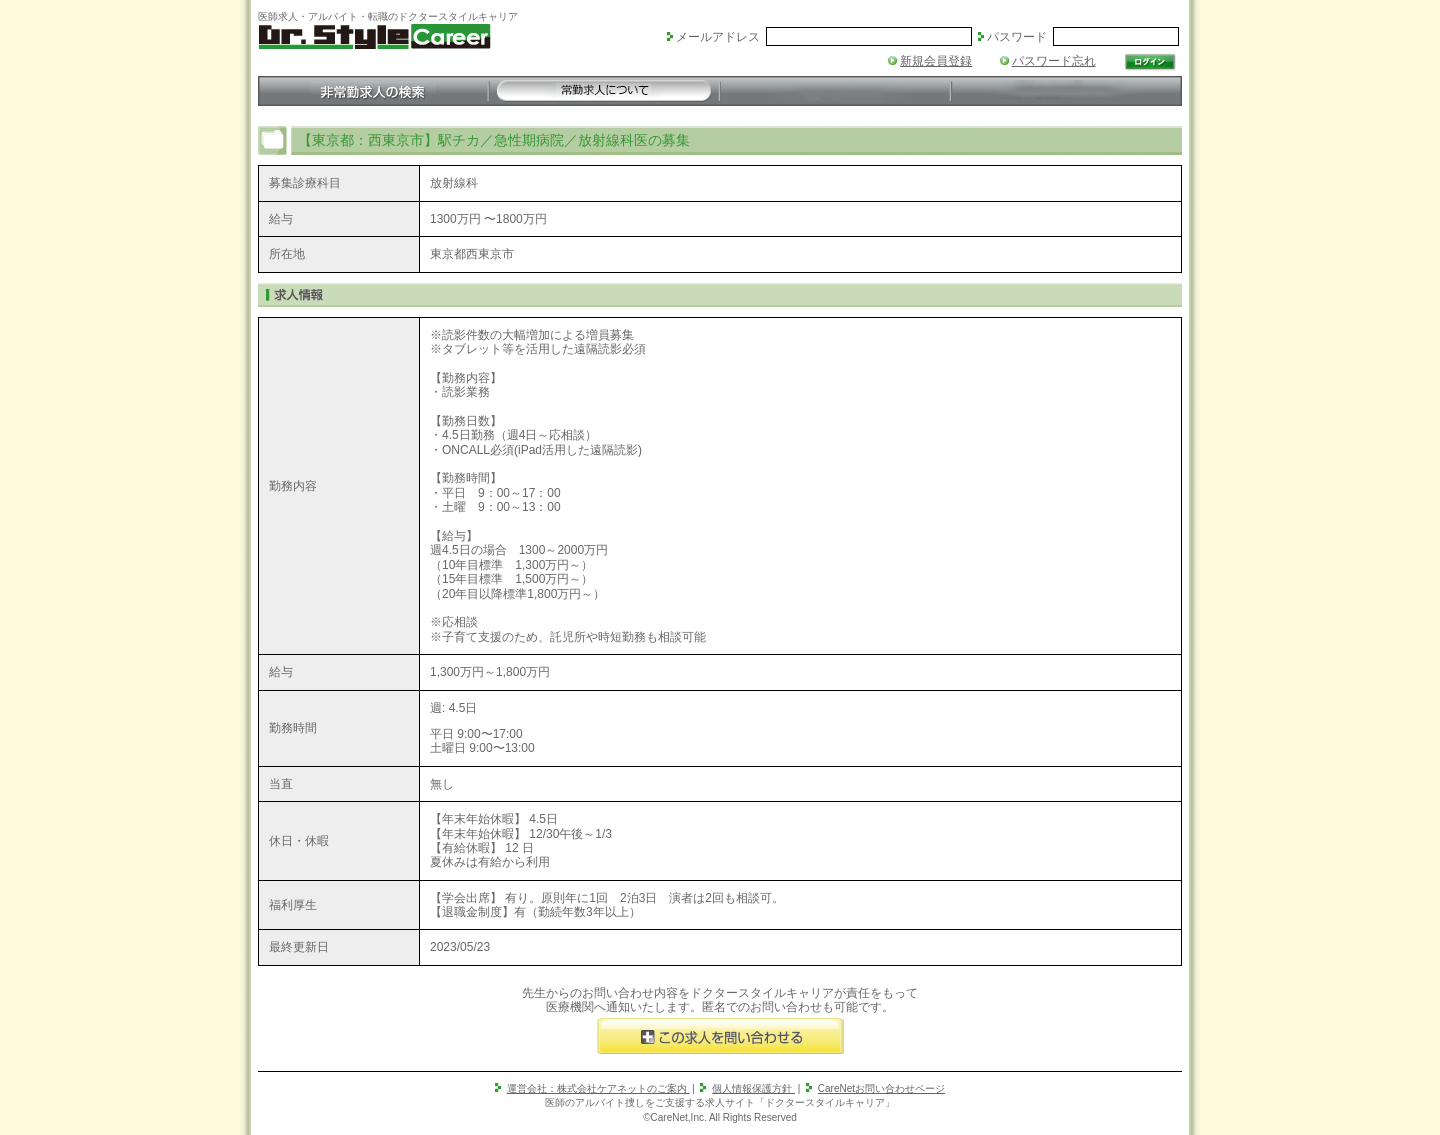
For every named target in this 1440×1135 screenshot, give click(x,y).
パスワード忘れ (1054, 61)
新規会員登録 (936, 61)
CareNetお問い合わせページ (881, 1088)
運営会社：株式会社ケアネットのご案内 (598, 1088)
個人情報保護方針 (753, 1088)
